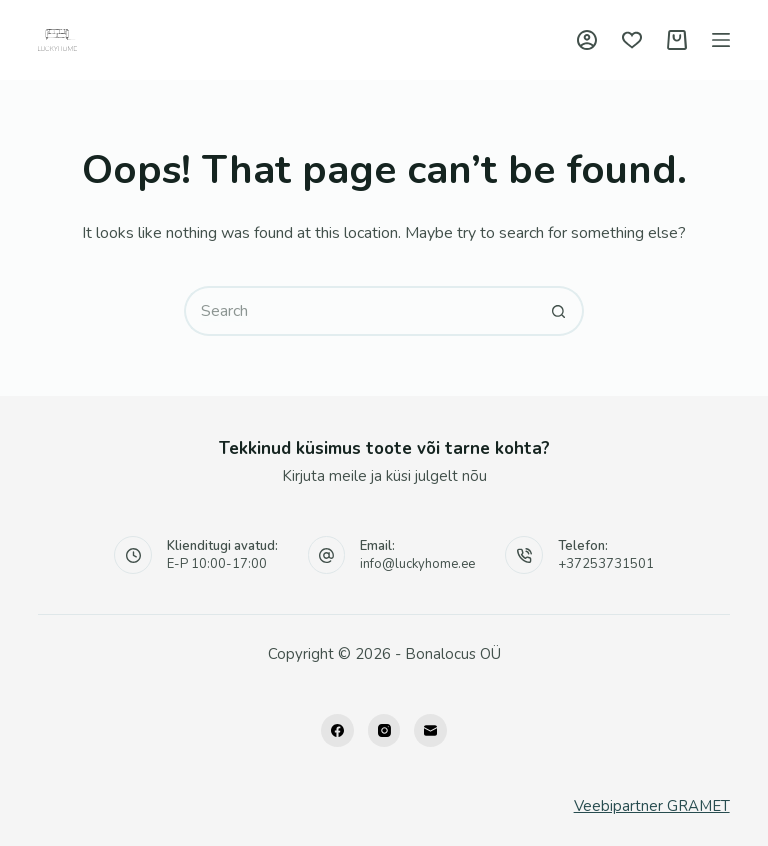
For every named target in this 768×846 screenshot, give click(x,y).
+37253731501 (606, 564)
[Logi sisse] (587, 40)
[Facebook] (337, 730)
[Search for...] (359, 311)
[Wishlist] (632, 40)
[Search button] (559, 311)
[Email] (430, 730)
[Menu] (721, 40)
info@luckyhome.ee (417, 564)
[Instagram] (384, 730)
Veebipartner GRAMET (652, 806)
